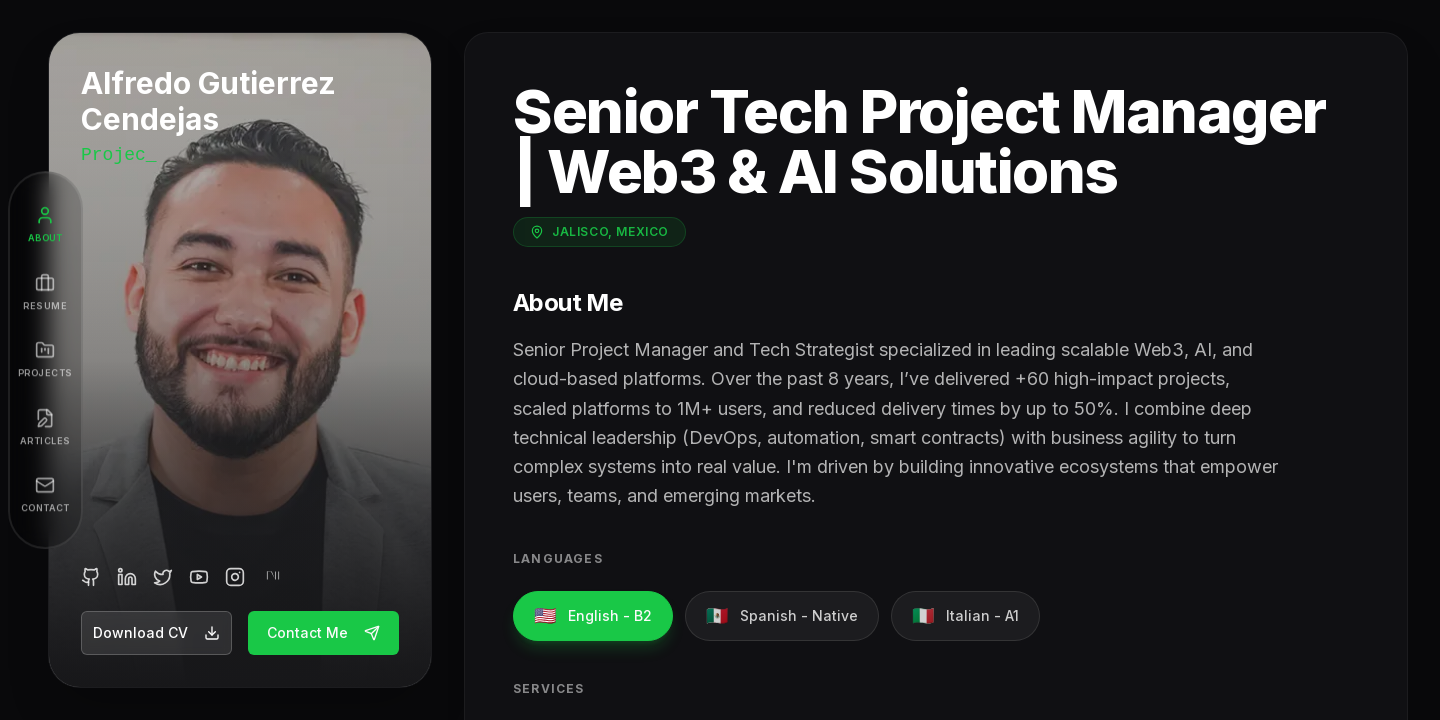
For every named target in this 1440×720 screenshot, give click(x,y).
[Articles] (45, 428)
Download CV (156, 632)
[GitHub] (91, 577)
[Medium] (271, 577)
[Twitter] (163, 577)
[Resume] (45, 293)
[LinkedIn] (127, 577)
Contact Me (323, 632)
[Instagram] (235, 577)
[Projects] (45, 360)
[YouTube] (199, 577)
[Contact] (45, 495)
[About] (45, 225)
